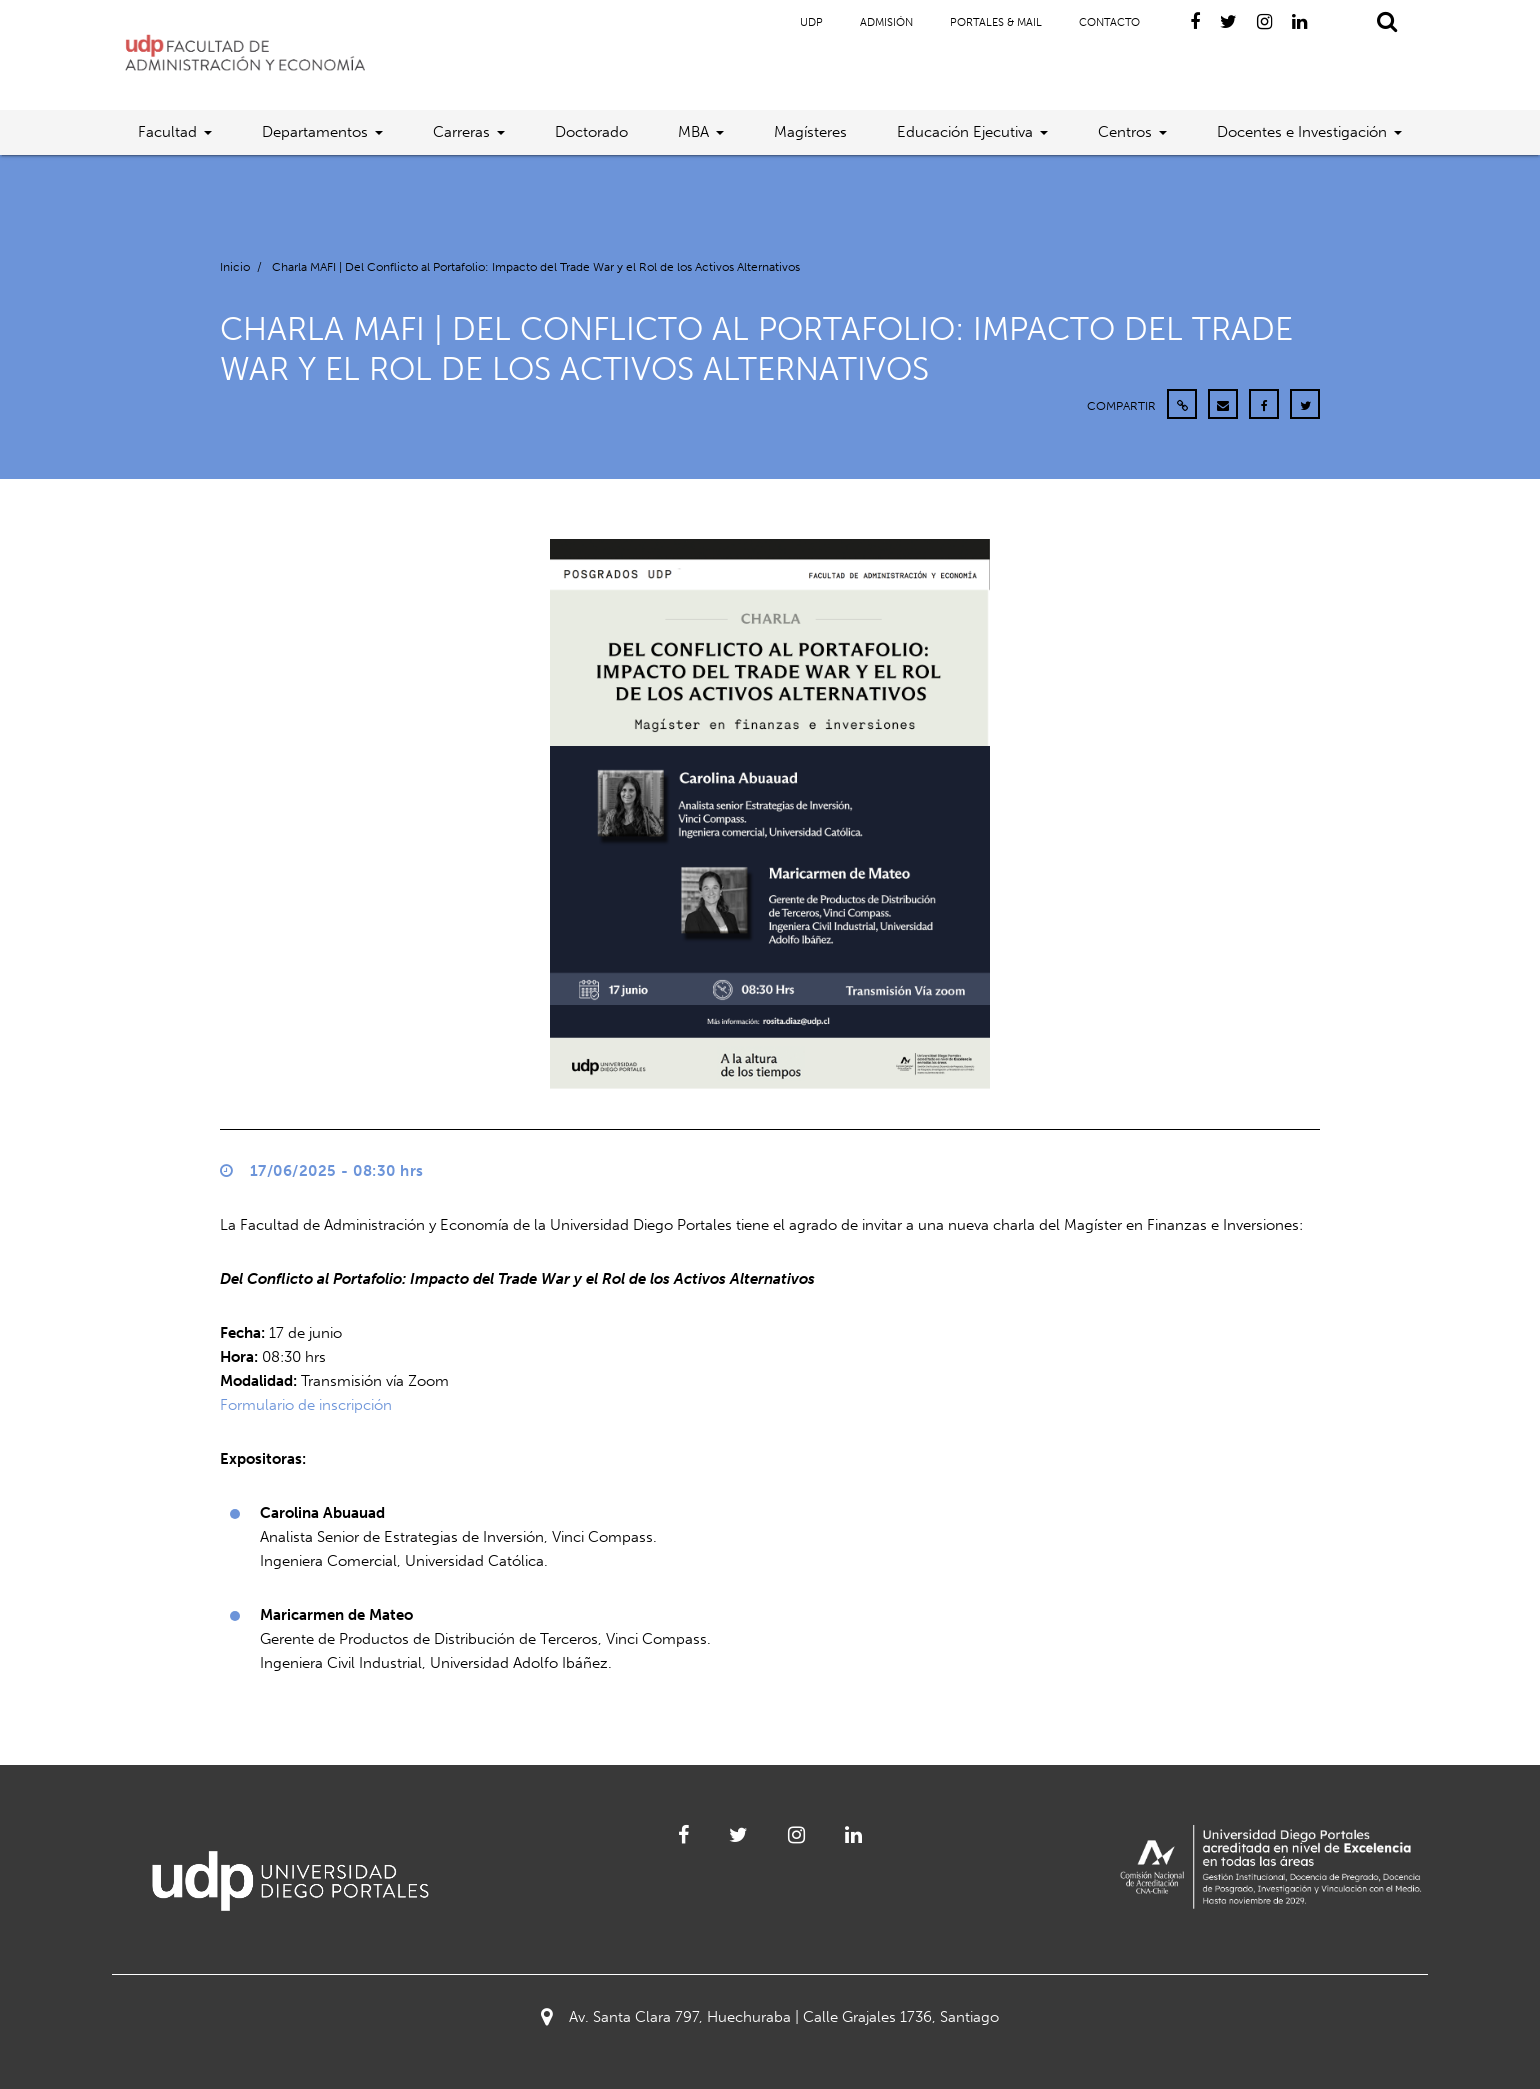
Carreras (461, 132)
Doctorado (591, 132)
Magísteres (810, 132)
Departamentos (315, 132)
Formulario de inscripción (306, 1405)
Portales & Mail (996, 22)
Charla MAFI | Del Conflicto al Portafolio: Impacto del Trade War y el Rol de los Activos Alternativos (536, 267)
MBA (693, 132)
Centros (1125, 132)
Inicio (235, 267)
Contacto (1109, 22)
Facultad (167, 132)
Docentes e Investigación (1302, 132)
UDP (811, 22)
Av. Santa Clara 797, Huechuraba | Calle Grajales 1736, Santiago (770, 2017)
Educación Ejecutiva (965, 132)
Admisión (886, 22)
